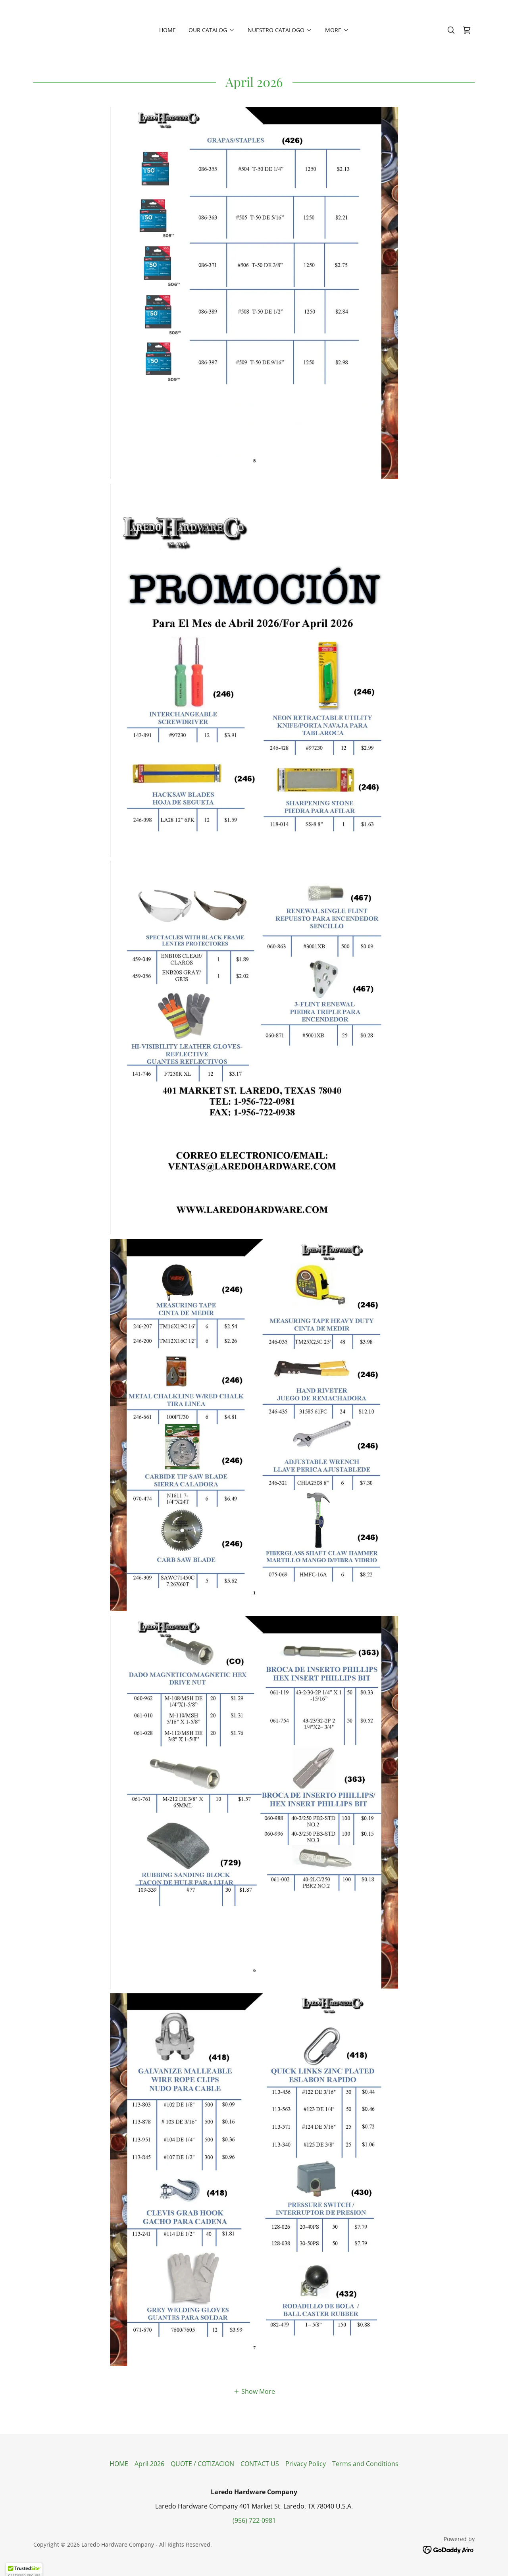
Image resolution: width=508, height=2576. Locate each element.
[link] (467, 30)
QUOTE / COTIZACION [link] (202, 2463)
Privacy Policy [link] (305, 2463)
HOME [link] (167, 30)
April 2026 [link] (149, 2463)
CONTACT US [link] (260, 2463)
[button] (212, 30)
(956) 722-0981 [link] (254, 2520)
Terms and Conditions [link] (365, 2463)
